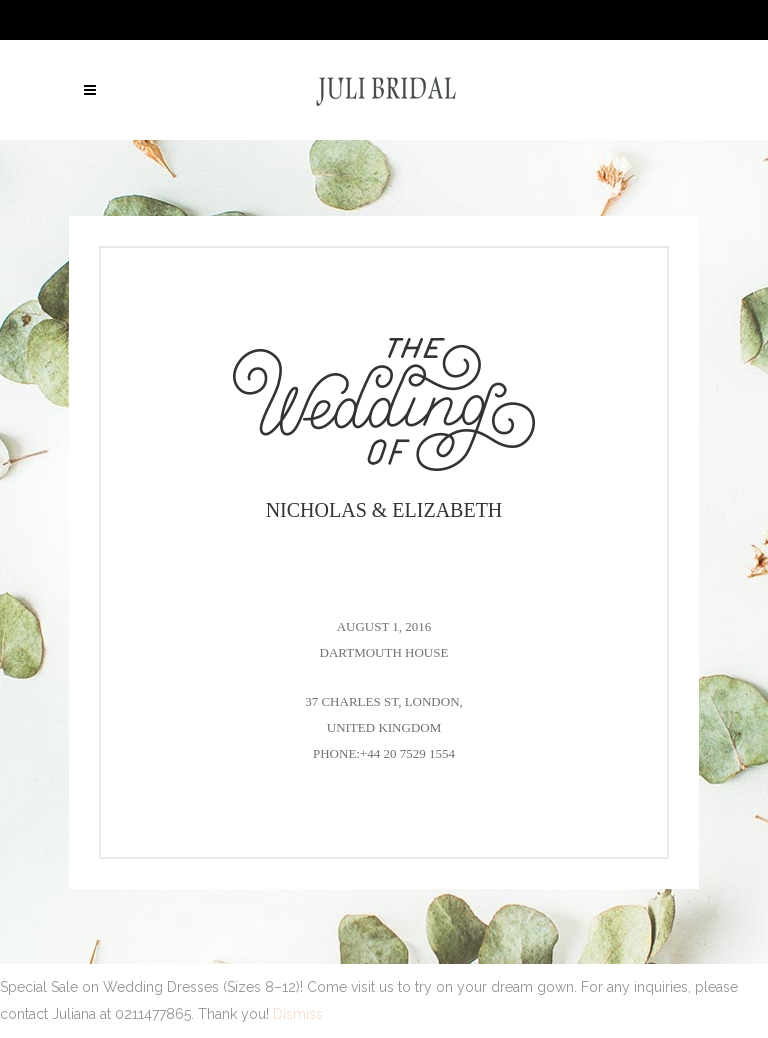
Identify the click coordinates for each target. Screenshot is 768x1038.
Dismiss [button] (298, 1014)
